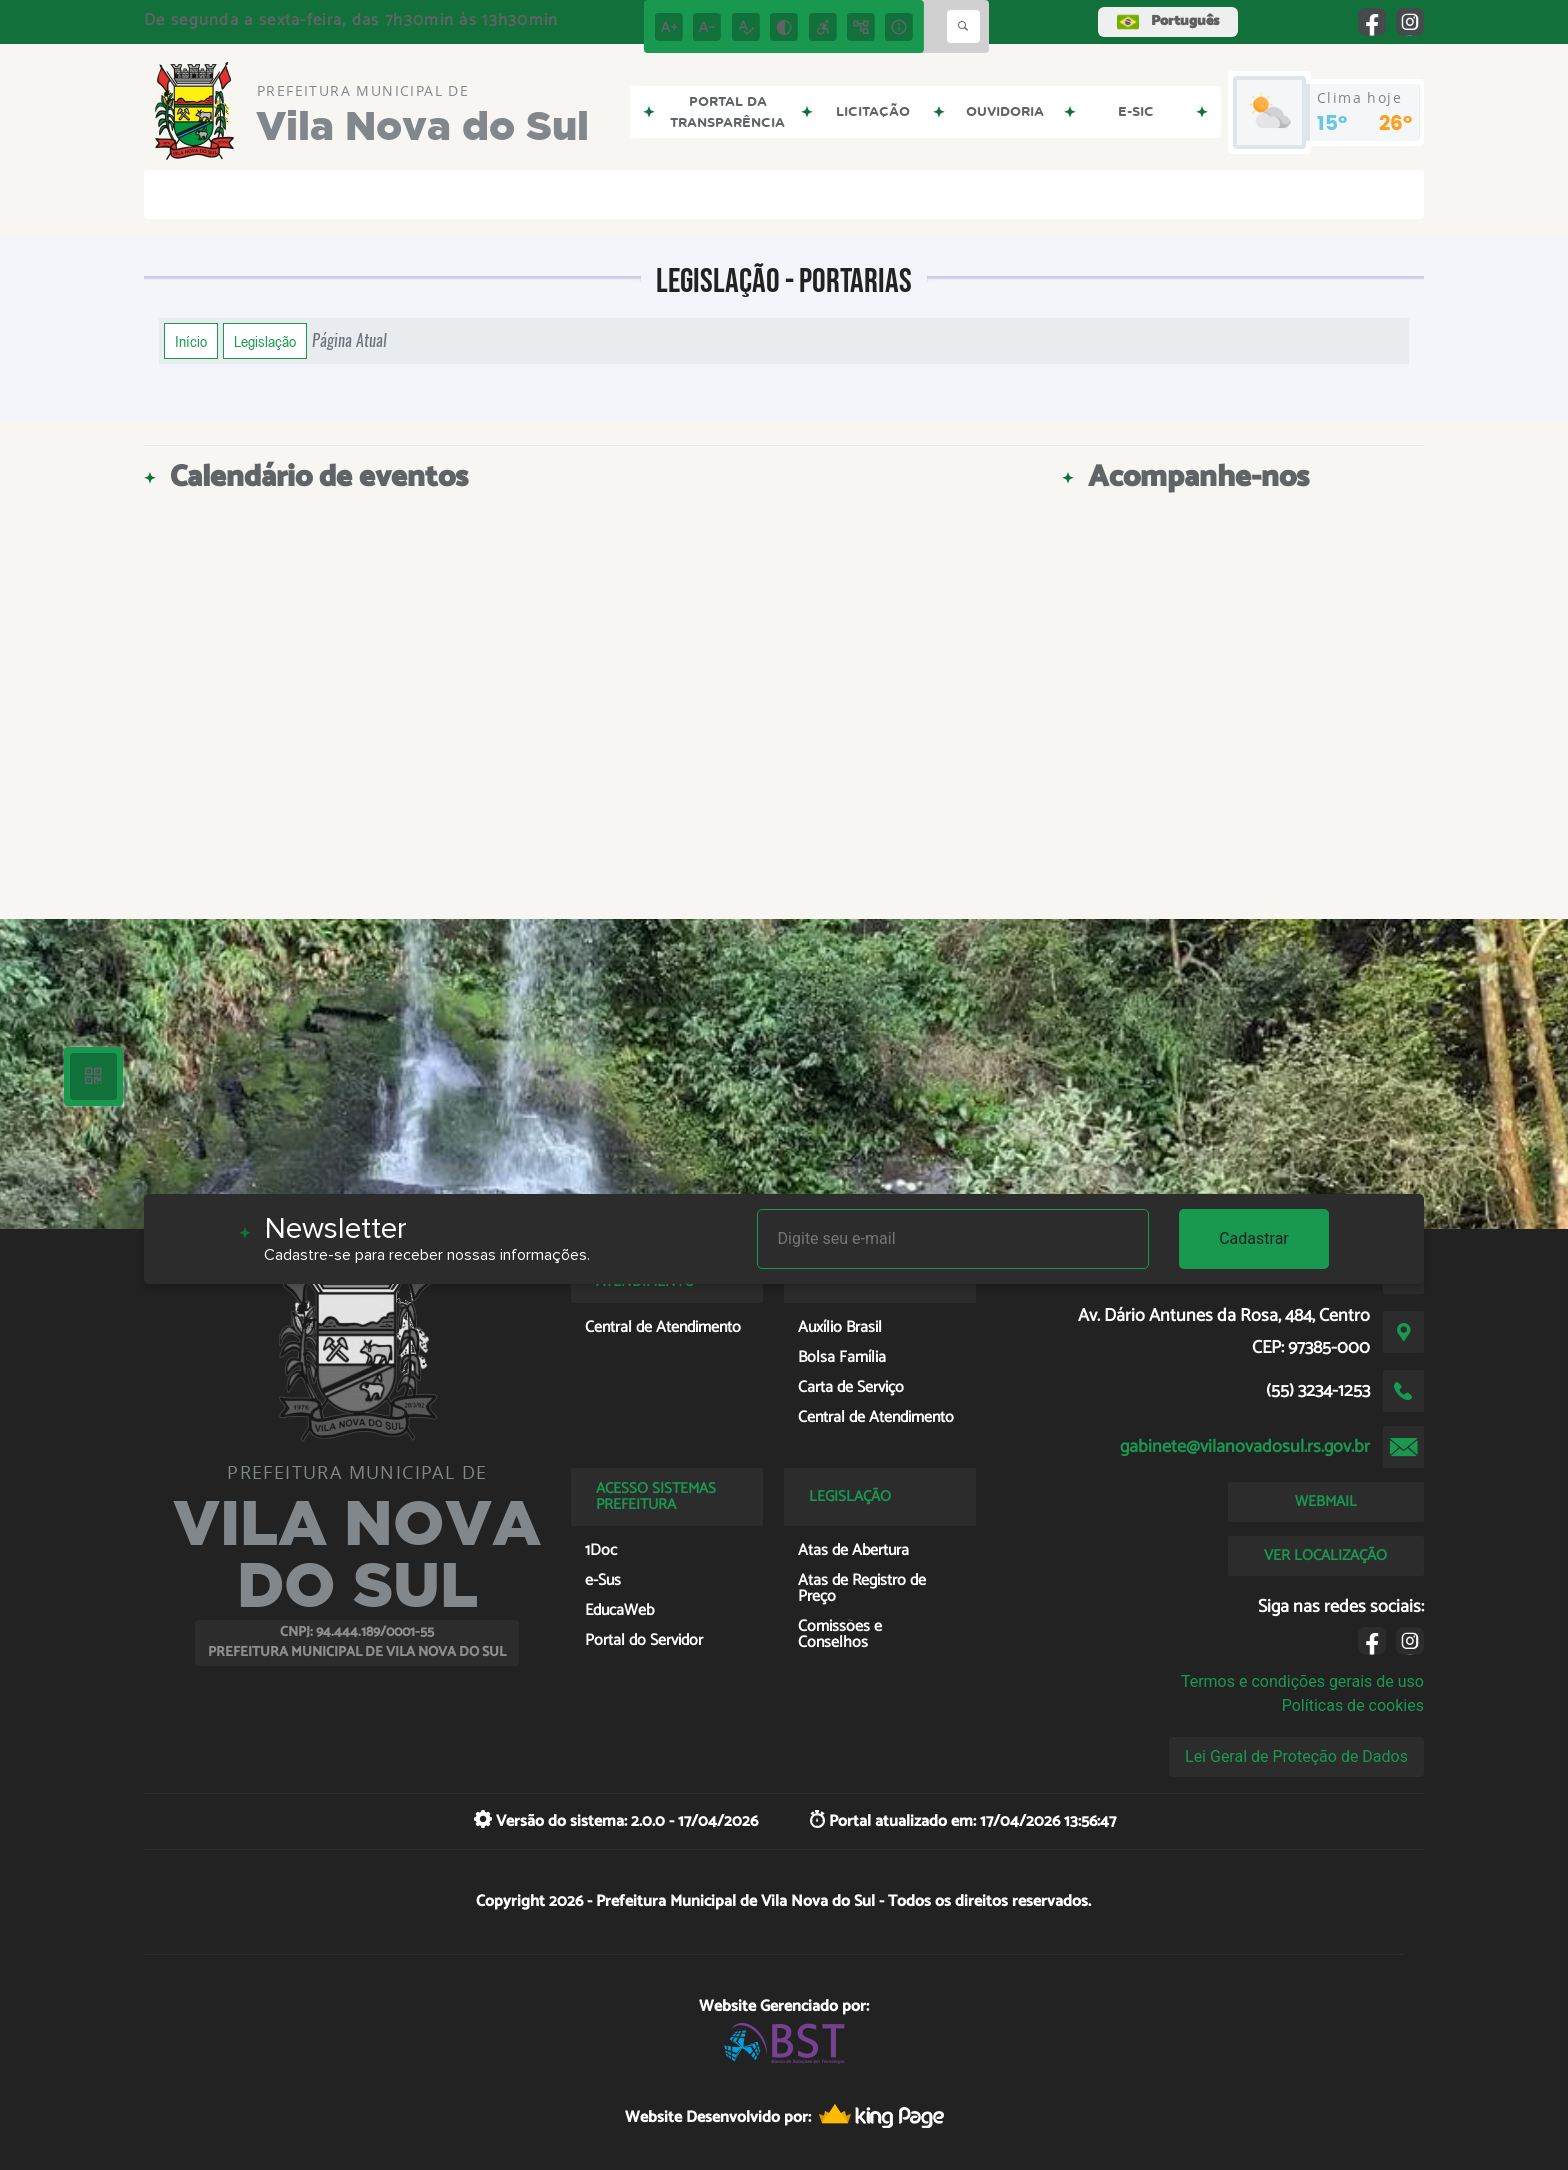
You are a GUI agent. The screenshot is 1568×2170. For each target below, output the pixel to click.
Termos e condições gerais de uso (1302, 1681)
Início (191, 341)
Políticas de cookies (1353, 1705)
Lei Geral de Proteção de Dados (1296, 1756)
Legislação (265, 341)
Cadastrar (1254, 1238)
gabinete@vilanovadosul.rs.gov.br (1245, 1447)
